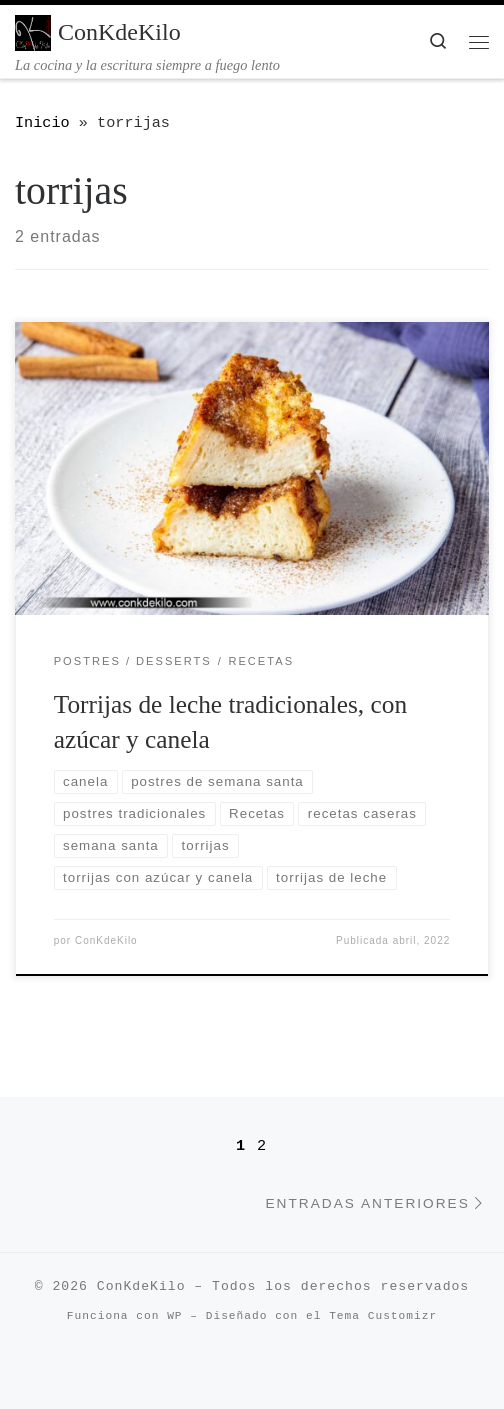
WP (174, 1316)
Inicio (42, 123)
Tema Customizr (383, 1316)
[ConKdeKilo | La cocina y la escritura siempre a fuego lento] (33, 31)
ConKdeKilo (106, 940)
